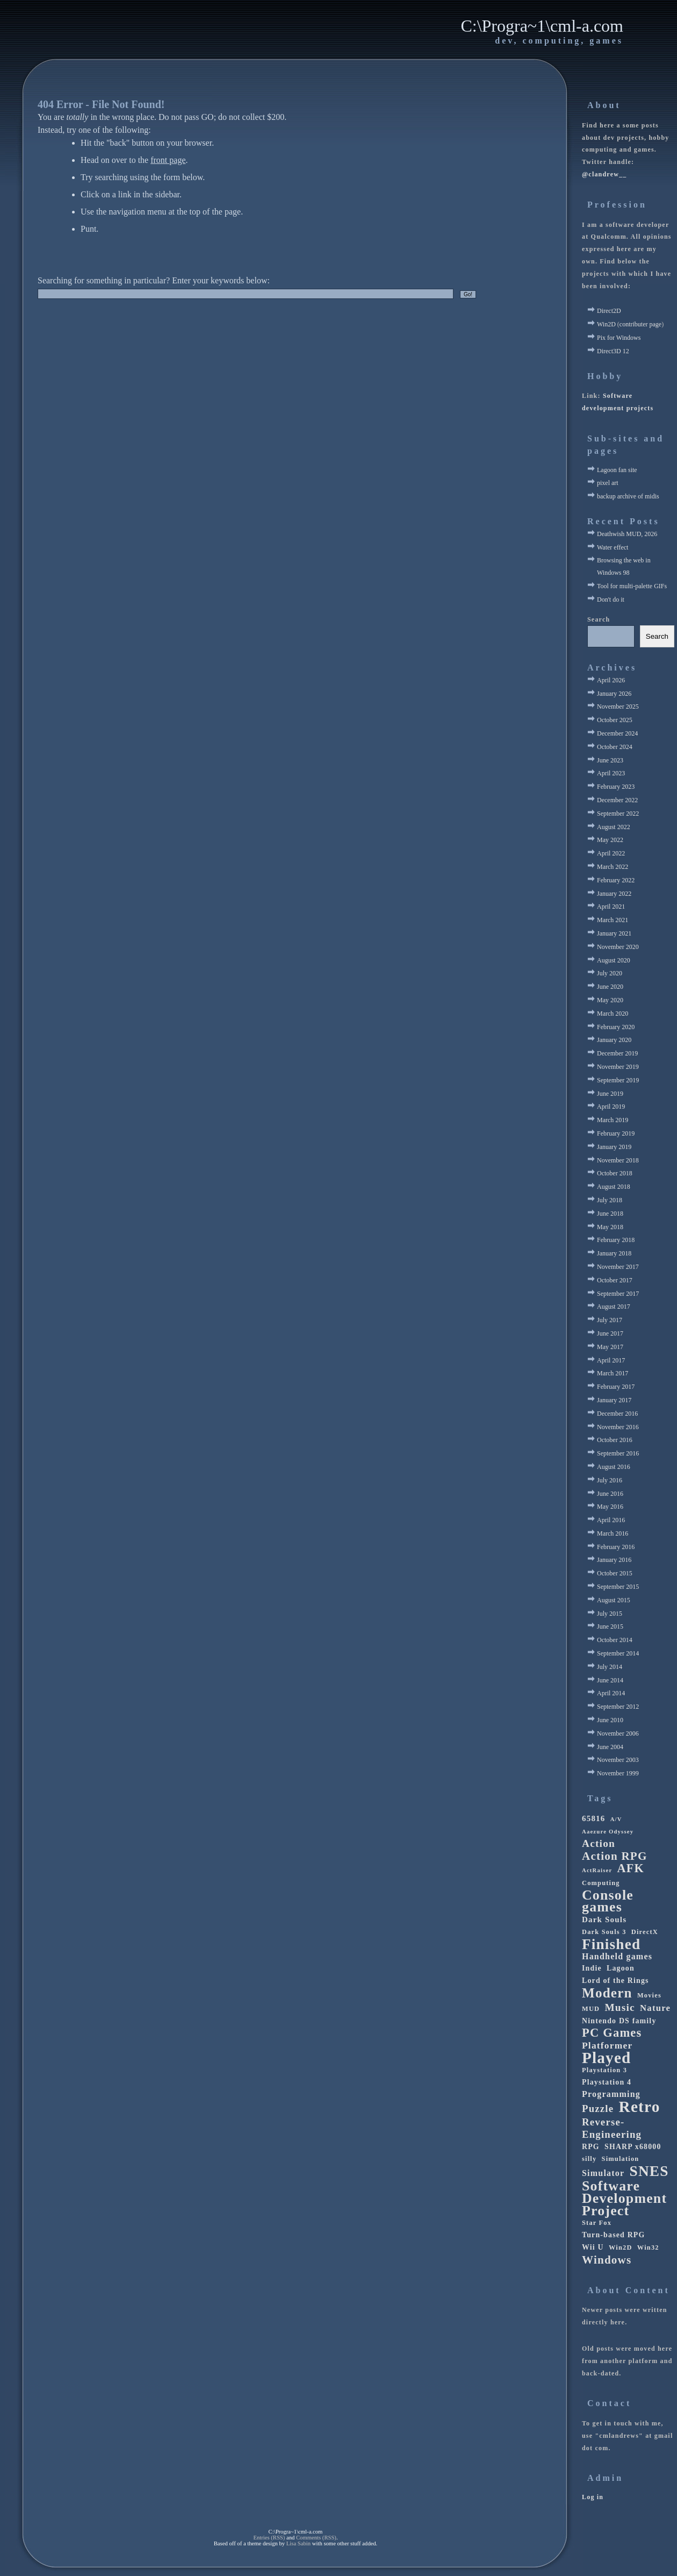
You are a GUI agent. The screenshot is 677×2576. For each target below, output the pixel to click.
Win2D (606, 324)
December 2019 (617, 1053)
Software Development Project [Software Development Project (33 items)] (624, 2198)
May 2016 (610, 1506)
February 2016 (616, 1547)
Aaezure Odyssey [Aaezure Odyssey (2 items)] (607, 1832)
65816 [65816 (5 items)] (594, 1818)
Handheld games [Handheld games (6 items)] (617, 1956)
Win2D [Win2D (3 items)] (620, 2247)
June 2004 (610, 1747)
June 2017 (610, 1333)
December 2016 (617, 1413)
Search (598, 619)
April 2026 (611, 680)
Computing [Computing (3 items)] (601, 1883)
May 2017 (610, 1347)
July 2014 (609, 1667)
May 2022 (610, 840)
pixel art (607, 483)
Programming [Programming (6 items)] (611, 2094)
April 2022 (611, 853)
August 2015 (613, 1600)
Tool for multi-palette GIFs (632, 586)
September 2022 (618, 813)
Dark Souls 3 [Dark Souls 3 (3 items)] (604, 1932)
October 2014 (614, 1640)
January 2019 (614, 1147)
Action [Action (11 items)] (598, 1843)
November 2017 (618, 1267)
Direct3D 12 (613, 351)
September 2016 (618, 1453)
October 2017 (614, 1280)
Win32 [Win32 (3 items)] (648, 2247)
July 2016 (609, 1480)
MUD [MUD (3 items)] (591, 2009)
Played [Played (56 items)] (606, 2058)
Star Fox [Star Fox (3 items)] (596, 2223)
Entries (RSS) (269, 2538)
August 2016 (613, 1467)
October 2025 (614, 720)
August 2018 (613, 1186)
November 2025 (618, 706)
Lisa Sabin (298, 2543)
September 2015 (618, 1586)
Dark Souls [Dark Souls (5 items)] (604, 1919)
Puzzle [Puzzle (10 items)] (598, 2108)
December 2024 (617, 733)
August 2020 (613, 960)
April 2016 (611, 1520)
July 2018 (609, 1200)
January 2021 (614, 933)
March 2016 (612, 1533)
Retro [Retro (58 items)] (639, 2107)
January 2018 (614, 1253)
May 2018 (610, 1227)
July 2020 (609, 973)
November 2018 (618, 1160)
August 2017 (613, 1306)
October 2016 (614, 1440)
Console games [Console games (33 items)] (607, 1901)
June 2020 (610, 986)
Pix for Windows (618, 337)
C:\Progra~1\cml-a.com (541, 25)
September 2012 (618, 1706)
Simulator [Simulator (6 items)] (603, 2173)
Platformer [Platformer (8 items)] (607, 2045)
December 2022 (617, 800)
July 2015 (609, 1613)
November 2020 (618, 947)
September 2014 (618, 1653)
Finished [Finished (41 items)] (611, 1944)
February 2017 (616, 1386)
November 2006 (618, 1733)
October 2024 (614, 747)
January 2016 (614, 1560)
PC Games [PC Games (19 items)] (612, 2033)
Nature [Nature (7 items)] (655, 2008)
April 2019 (611, 1106)
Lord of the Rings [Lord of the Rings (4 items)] (615, 1980)
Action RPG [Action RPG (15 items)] (614, 1856)
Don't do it (610, 599)
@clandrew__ (604, 174)
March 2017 (612, 1373)
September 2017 (618, 1293)
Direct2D (609, 311)
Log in (592, 2497)
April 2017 (611, 1360)
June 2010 (610, 1720)
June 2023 (610, 760)
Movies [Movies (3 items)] (649, 1995)
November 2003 (618, 1760)
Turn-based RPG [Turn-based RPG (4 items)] (613, 2235)
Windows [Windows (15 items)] (606, 2260)
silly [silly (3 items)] (589, 2159)
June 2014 (610, 1680)
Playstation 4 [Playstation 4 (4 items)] (606, 2082)
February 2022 (616, 880)
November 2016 (618, 1427)
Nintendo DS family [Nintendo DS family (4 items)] (619, 2021)
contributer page (640, 324)
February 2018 (616, 1240)
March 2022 (612, 866)
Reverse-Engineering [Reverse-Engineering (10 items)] (612, 2128)
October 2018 (614, 1173)
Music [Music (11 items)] (619, 2007)
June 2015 (610, 1626)
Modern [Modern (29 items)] (607, 1993)
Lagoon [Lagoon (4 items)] (621, 1968)
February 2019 (616, 1133)
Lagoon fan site (617, 470)
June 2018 (610, 1213)
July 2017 (609, 1320)
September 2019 (618, 1080)
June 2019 (610, 1093)
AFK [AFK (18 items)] (631, 1869)
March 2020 (612, 1013)
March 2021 (612, 920)
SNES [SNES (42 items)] (649, 2171)
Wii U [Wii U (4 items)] (593, 2247)
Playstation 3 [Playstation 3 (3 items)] (604, 2070)
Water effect (612, 547)
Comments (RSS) (316, 2538)
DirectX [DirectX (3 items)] (644, 1932)
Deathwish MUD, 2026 (627, 534)
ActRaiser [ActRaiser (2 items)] (597, 1870)
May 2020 (610, 1000)
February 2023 (616, 786)
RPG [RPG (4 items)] (591, 2147)
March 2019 (612, 1120)
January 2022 (614, 893)
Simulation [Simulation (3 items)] (620, 2159)
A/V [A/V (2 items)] (616, 1819)
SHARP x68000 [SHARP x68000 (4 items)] (632, 2147)
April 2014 (611, 1693)
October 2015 (614, 1573)
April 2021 (611, 906)
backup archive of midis (628, 496)
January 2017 (614, 1400)
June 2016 (610, 1493)
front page (167, 160)
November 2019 (618, 1067)
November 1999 (618, 1773)
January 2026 (614, 693)
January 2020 (614, 1040)
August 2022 (613, 827)
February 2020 (616, 1027)
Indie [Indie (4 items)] (592, 1968)
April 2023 (611, 773)
